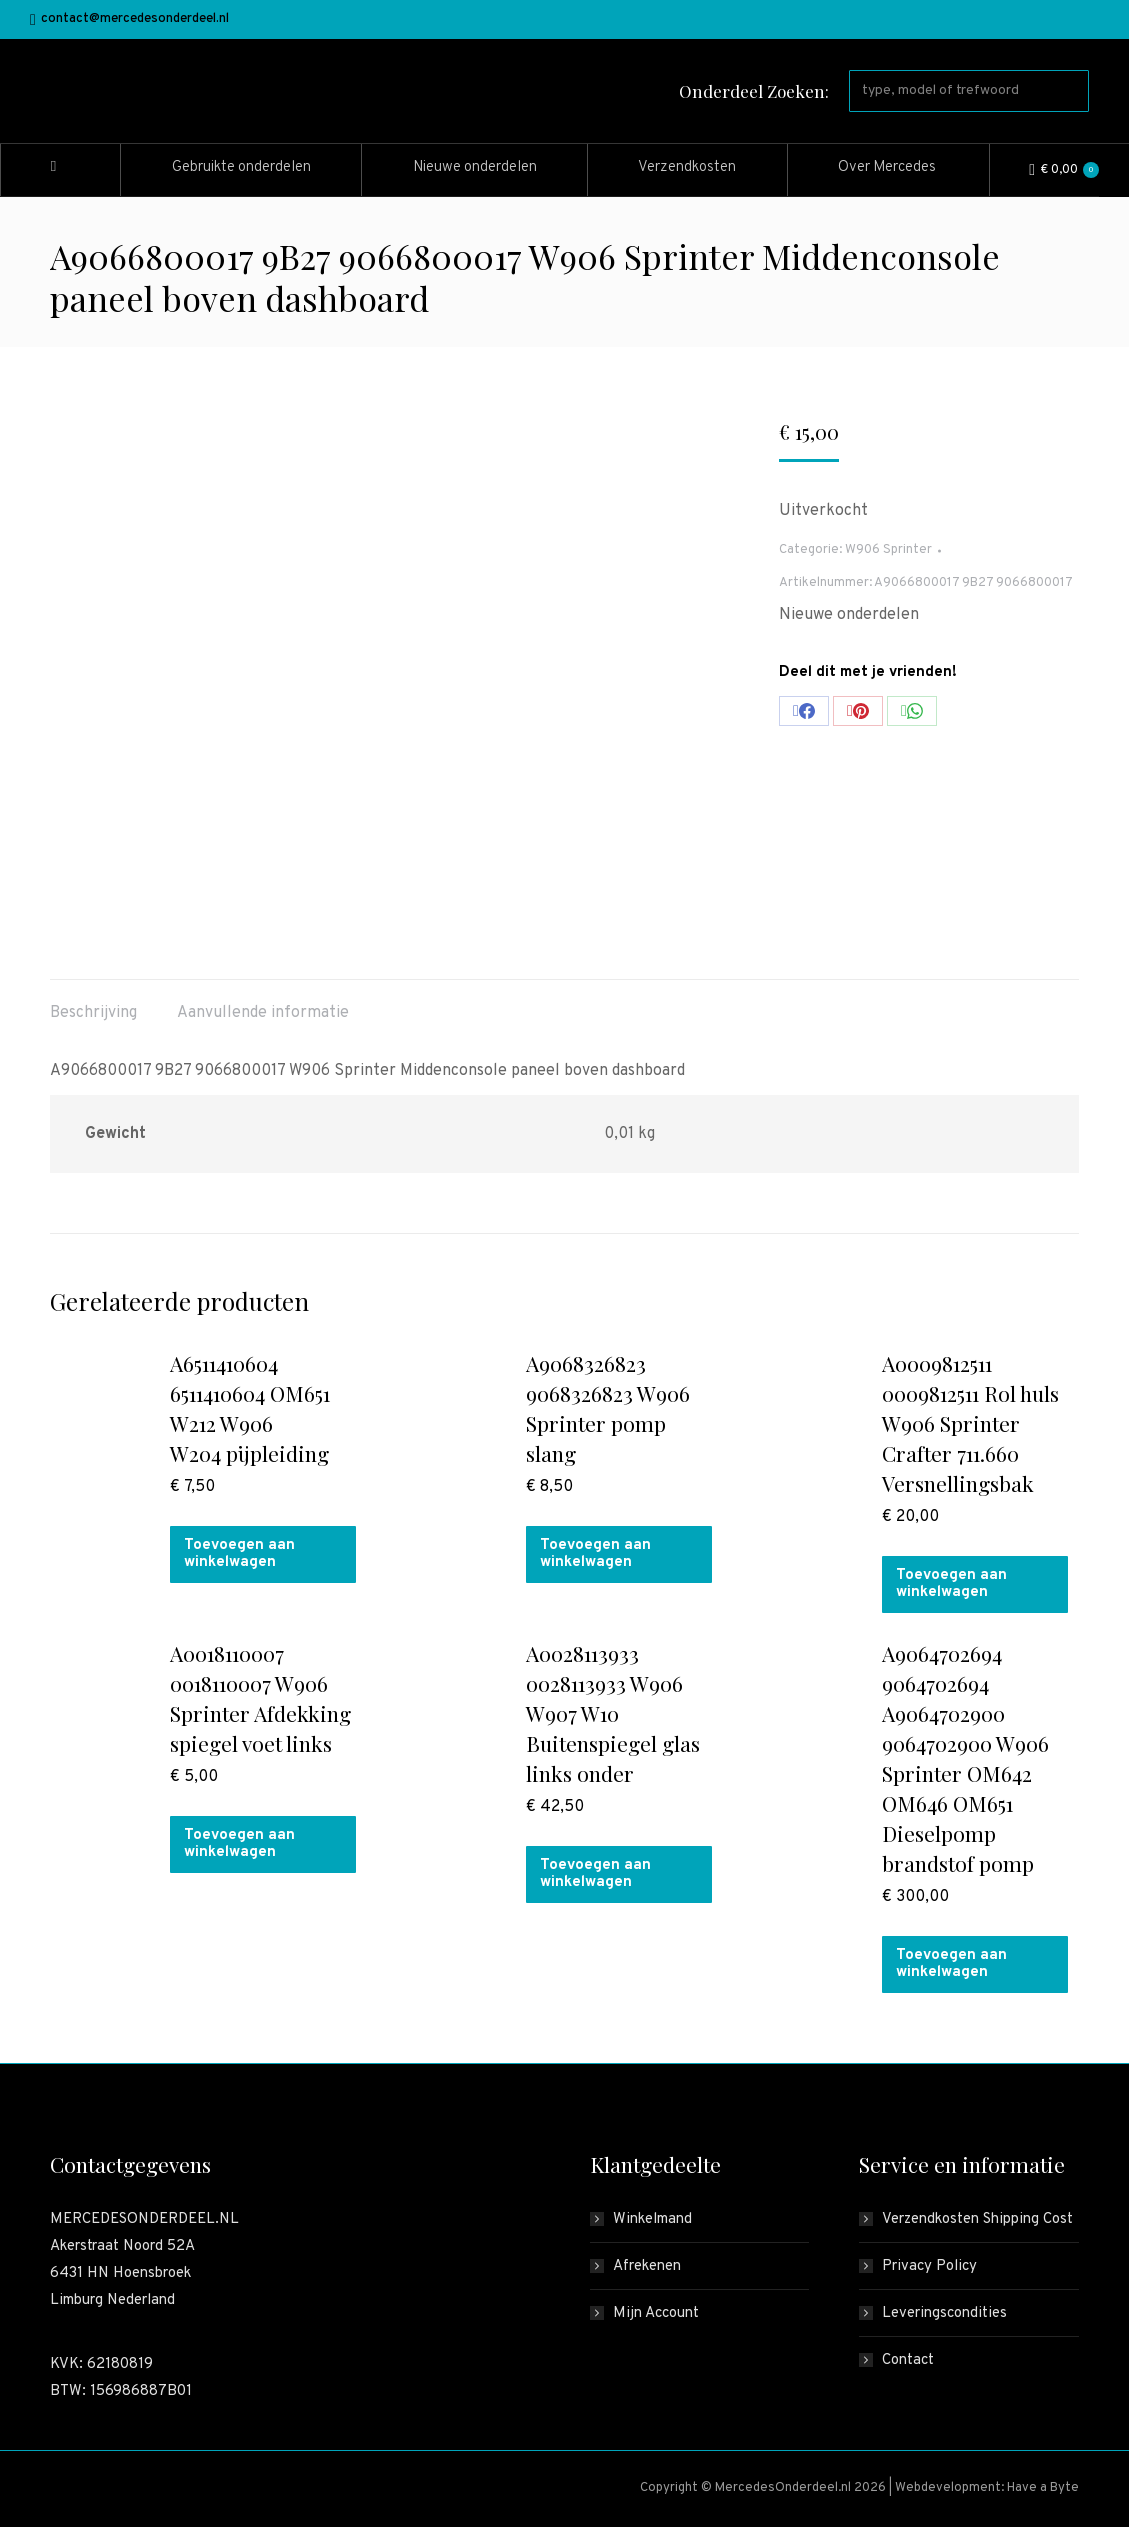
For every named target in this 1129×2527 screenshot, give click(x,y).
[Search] (969, 91)
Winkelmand (652, 2219)
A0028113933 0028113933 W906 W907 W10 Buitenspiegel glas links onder (613, 1713)
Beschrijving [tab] (93, 1013)
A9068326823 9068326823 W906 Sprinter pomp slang (608, 1408)
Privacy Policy (929, 2266)
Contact (908, 2360)
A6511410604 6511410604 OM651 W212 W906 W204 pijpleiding (250, 1408)
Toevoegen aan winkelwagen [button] (239, 1554)
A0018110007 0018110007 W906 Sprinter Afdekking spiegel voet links (260, 1698)
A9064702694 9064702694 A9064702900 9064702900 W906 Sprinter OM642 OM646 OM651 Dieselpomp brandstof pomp (965, 1758)
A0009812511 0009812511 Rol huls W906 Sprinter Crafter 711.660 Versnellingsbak (970, 1423)
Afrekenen (647, 2266)
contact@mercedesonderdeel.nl (129, 19)
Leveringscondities (944, 2313)
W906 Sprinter (888, 550)
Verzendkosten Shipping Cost (977, 2219)
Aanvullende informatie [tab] (263, 1013)
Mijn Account (656, 2313)
